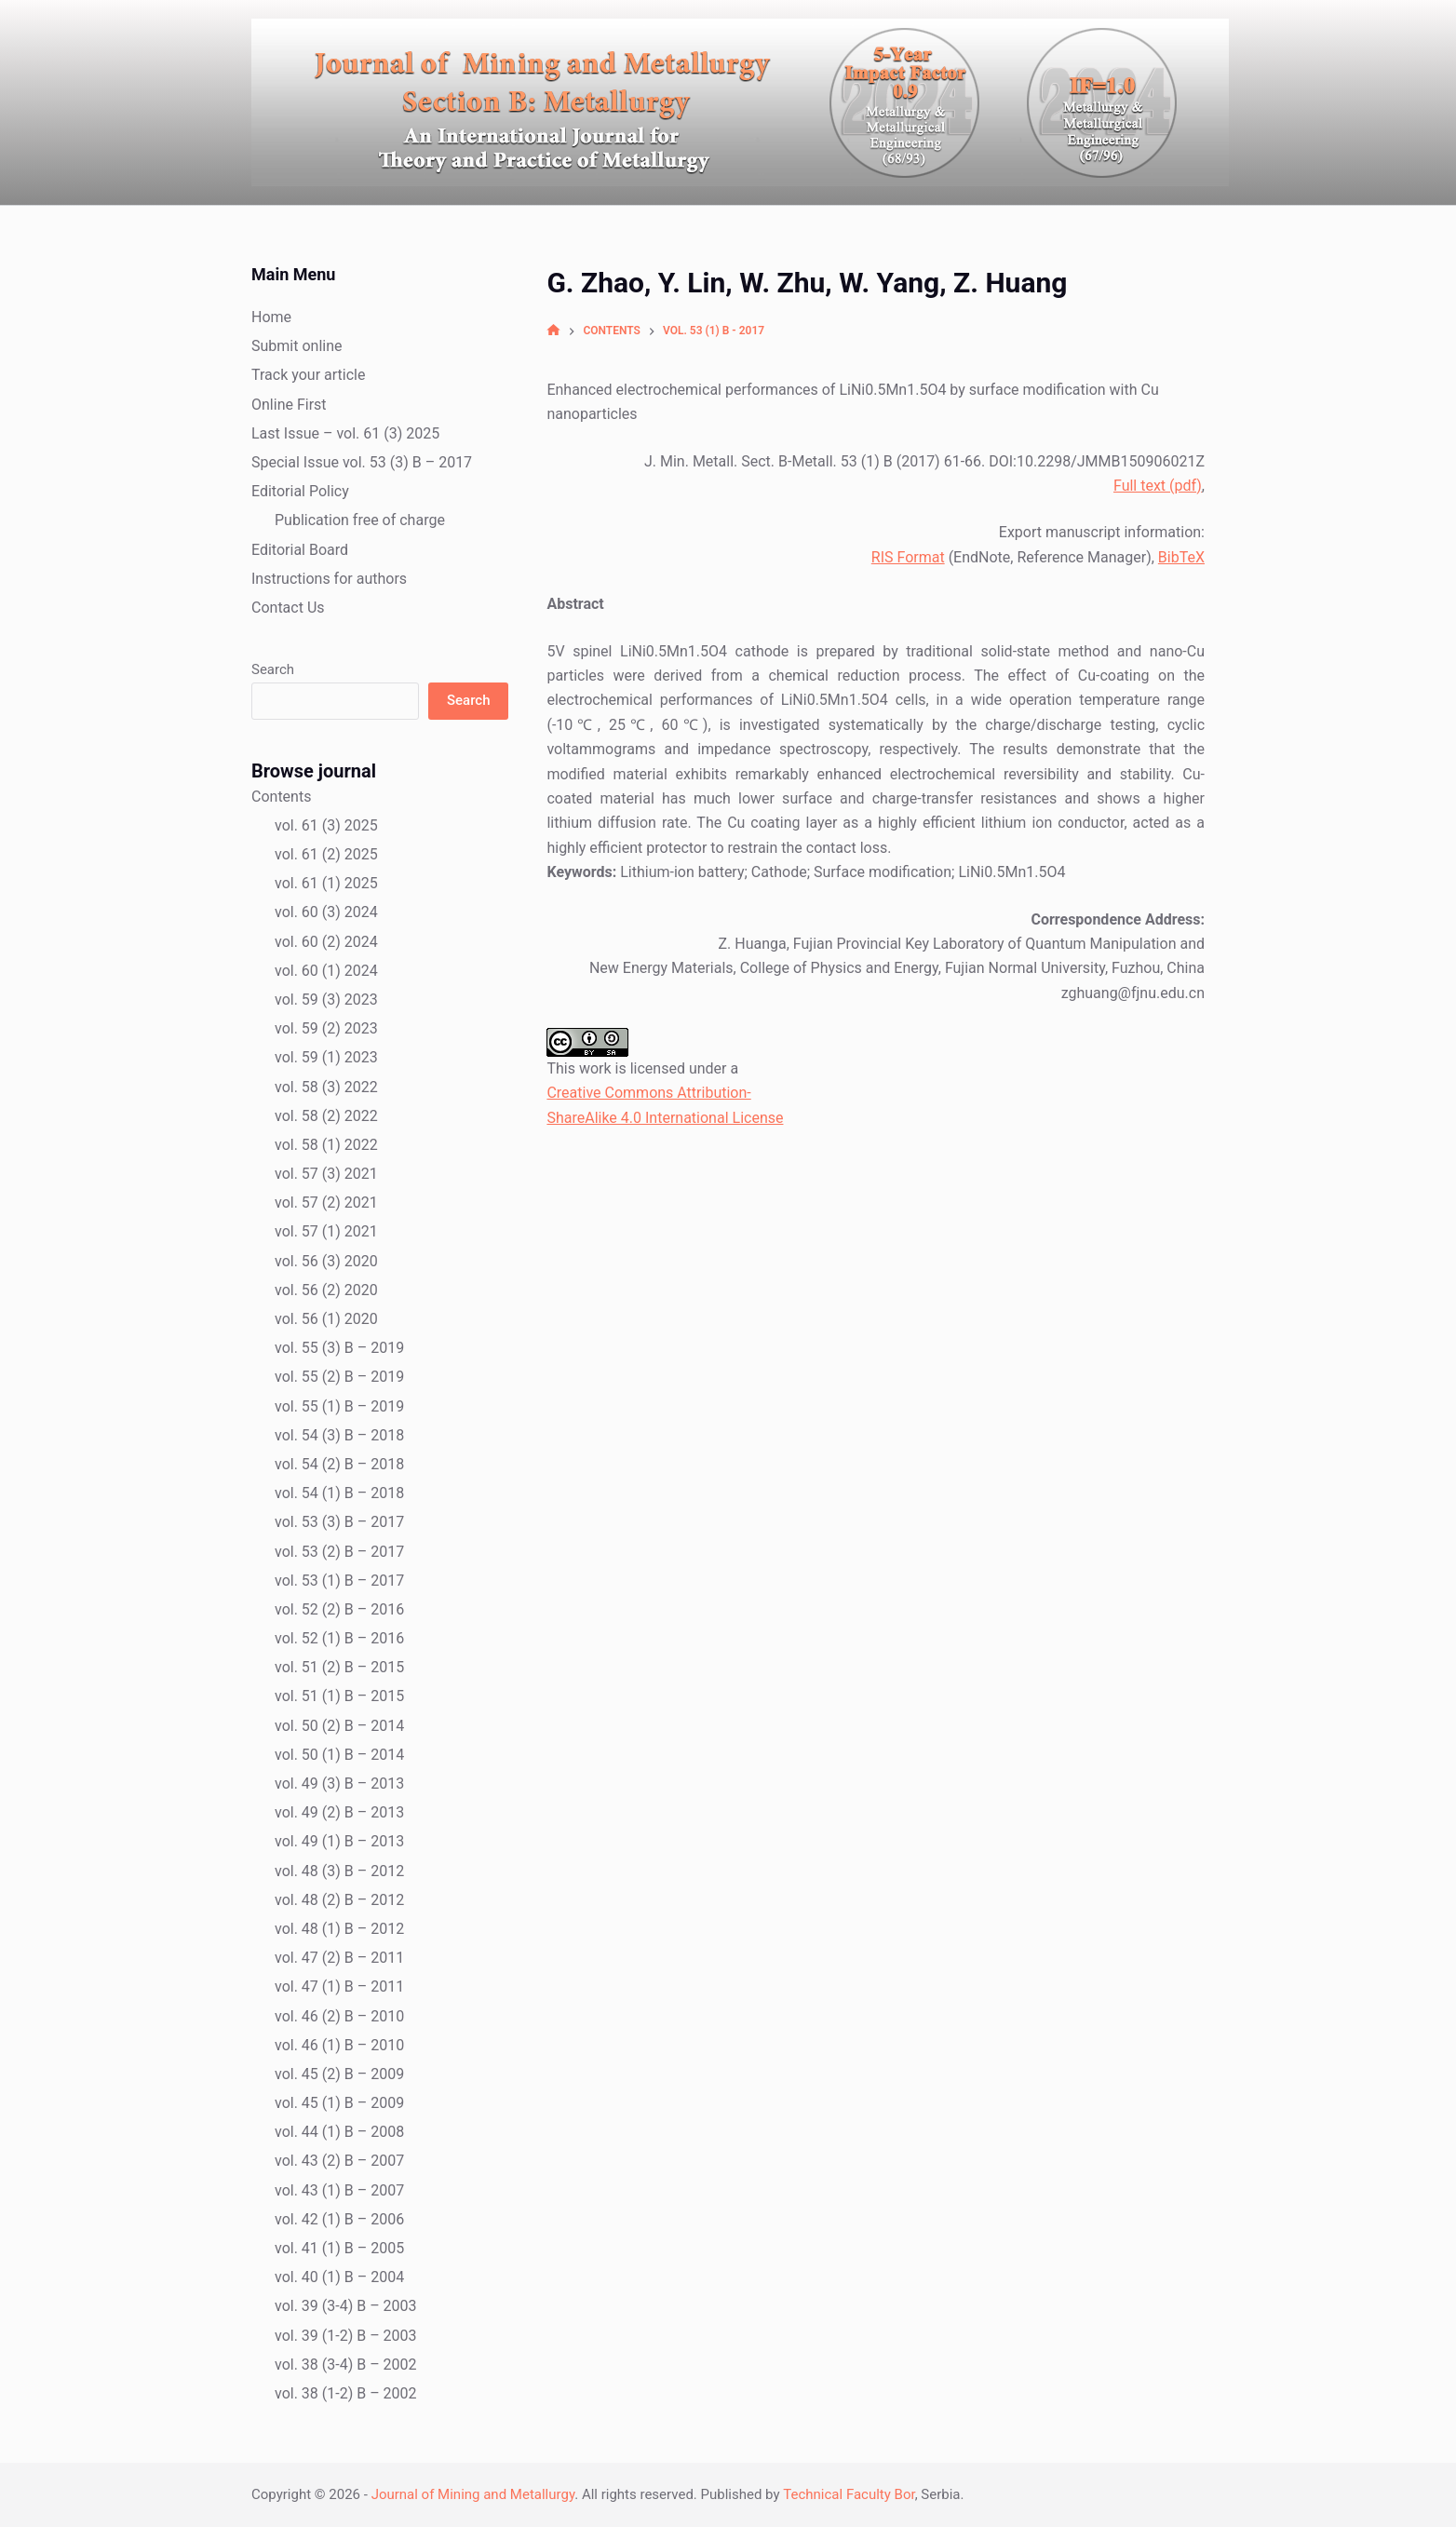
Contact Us (288, 607)
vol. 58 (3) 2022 (326, 1087)
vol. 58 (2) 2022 (326, 1116)
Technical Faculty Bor (848, 2494)
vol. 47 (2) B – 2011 (339, 1957)
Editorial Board (299, 550)
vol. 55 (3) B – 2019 (339, 1348)
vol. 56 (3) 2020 (326, 1261)
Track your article (308, 375)
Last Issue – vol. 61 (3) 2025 (345, 433)
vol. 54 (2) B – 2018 (339, 1464)
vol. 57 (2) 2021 (326, 1202)
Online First (289, 404)
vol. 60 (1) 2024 (326, 971)
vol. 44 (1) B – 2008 (339, 2132)
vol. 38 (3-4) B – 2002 (346, 2364)
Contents (281, 796)
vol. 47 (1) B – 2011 (339, 1986)
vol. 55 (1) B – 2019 (339, 1406)
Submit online (297, 346)
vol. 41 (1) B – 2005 (339, 2248)
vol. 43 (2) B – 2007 (339, 2160)
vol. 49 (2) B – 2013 (339, 1812)
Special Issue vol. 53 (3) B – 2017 (361, 462)
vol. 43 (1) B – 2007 (339, 2190)
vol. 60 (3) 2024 (326, 912)
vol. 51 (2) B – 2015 (339, 1667)
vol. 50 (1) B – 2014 (339, 1754)
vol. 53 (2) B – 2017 (339, 1552)
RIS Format (908, 557)
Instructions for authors (329, 579)
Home (271, 317)
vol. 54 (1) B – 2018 (339, 1493)
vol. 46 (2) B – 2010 (339, 2016)
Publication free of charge (360, 520)
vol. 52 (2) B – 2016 (339, 1609)
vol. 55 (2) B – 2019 (339, 1376)
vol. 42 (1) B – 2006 (339, 2219)
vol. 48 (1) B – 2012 (339, 1929)
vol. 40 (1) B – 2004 (339, 2277)
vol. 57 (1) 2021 (326, 1231)
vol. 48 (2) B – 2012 (339, 1900)
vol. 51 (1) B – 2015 (339, 1696)
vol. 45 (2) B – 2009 (339, 2074)
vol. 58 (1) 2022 (326, 1145)
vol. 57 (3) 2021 (326, 1173)
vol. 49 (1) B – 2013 (339, 1841)
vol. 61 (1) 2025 (326, 883)
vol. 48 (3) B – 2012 (339, 1871)
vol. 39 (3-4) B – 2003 (346, 2306)
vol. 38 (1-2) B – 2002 (346, 2393)
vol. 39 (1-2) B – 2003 (346, 2336)
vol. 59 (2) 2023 (326, 1028)
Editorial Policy (300, 491)
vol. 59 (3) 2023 (326, 999)
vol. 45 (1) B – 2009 (339, 2103)
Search (272, 669)
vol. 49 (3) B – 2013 (339, 1783)
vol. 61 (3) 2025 (326, 825)
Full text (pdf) (1157, 485)
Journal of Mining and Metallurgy (473, 2494)
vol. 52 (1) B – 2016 (339, 1638)
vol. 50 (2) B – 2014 (339, 1726)
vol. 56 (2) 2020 (326, 1290)
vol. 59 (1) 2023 (326, 1057)
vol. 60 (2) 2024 (326, 942)
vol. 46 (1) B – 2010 (339, 2045)
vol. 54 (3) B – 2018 (339, 1435)
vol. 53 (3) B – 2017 (339, 1522)
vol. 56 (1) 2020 (326, 1319)
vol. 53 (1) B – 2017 (339, 1580)
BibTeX (1181, 557)
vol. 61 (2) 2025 (326, 854)
